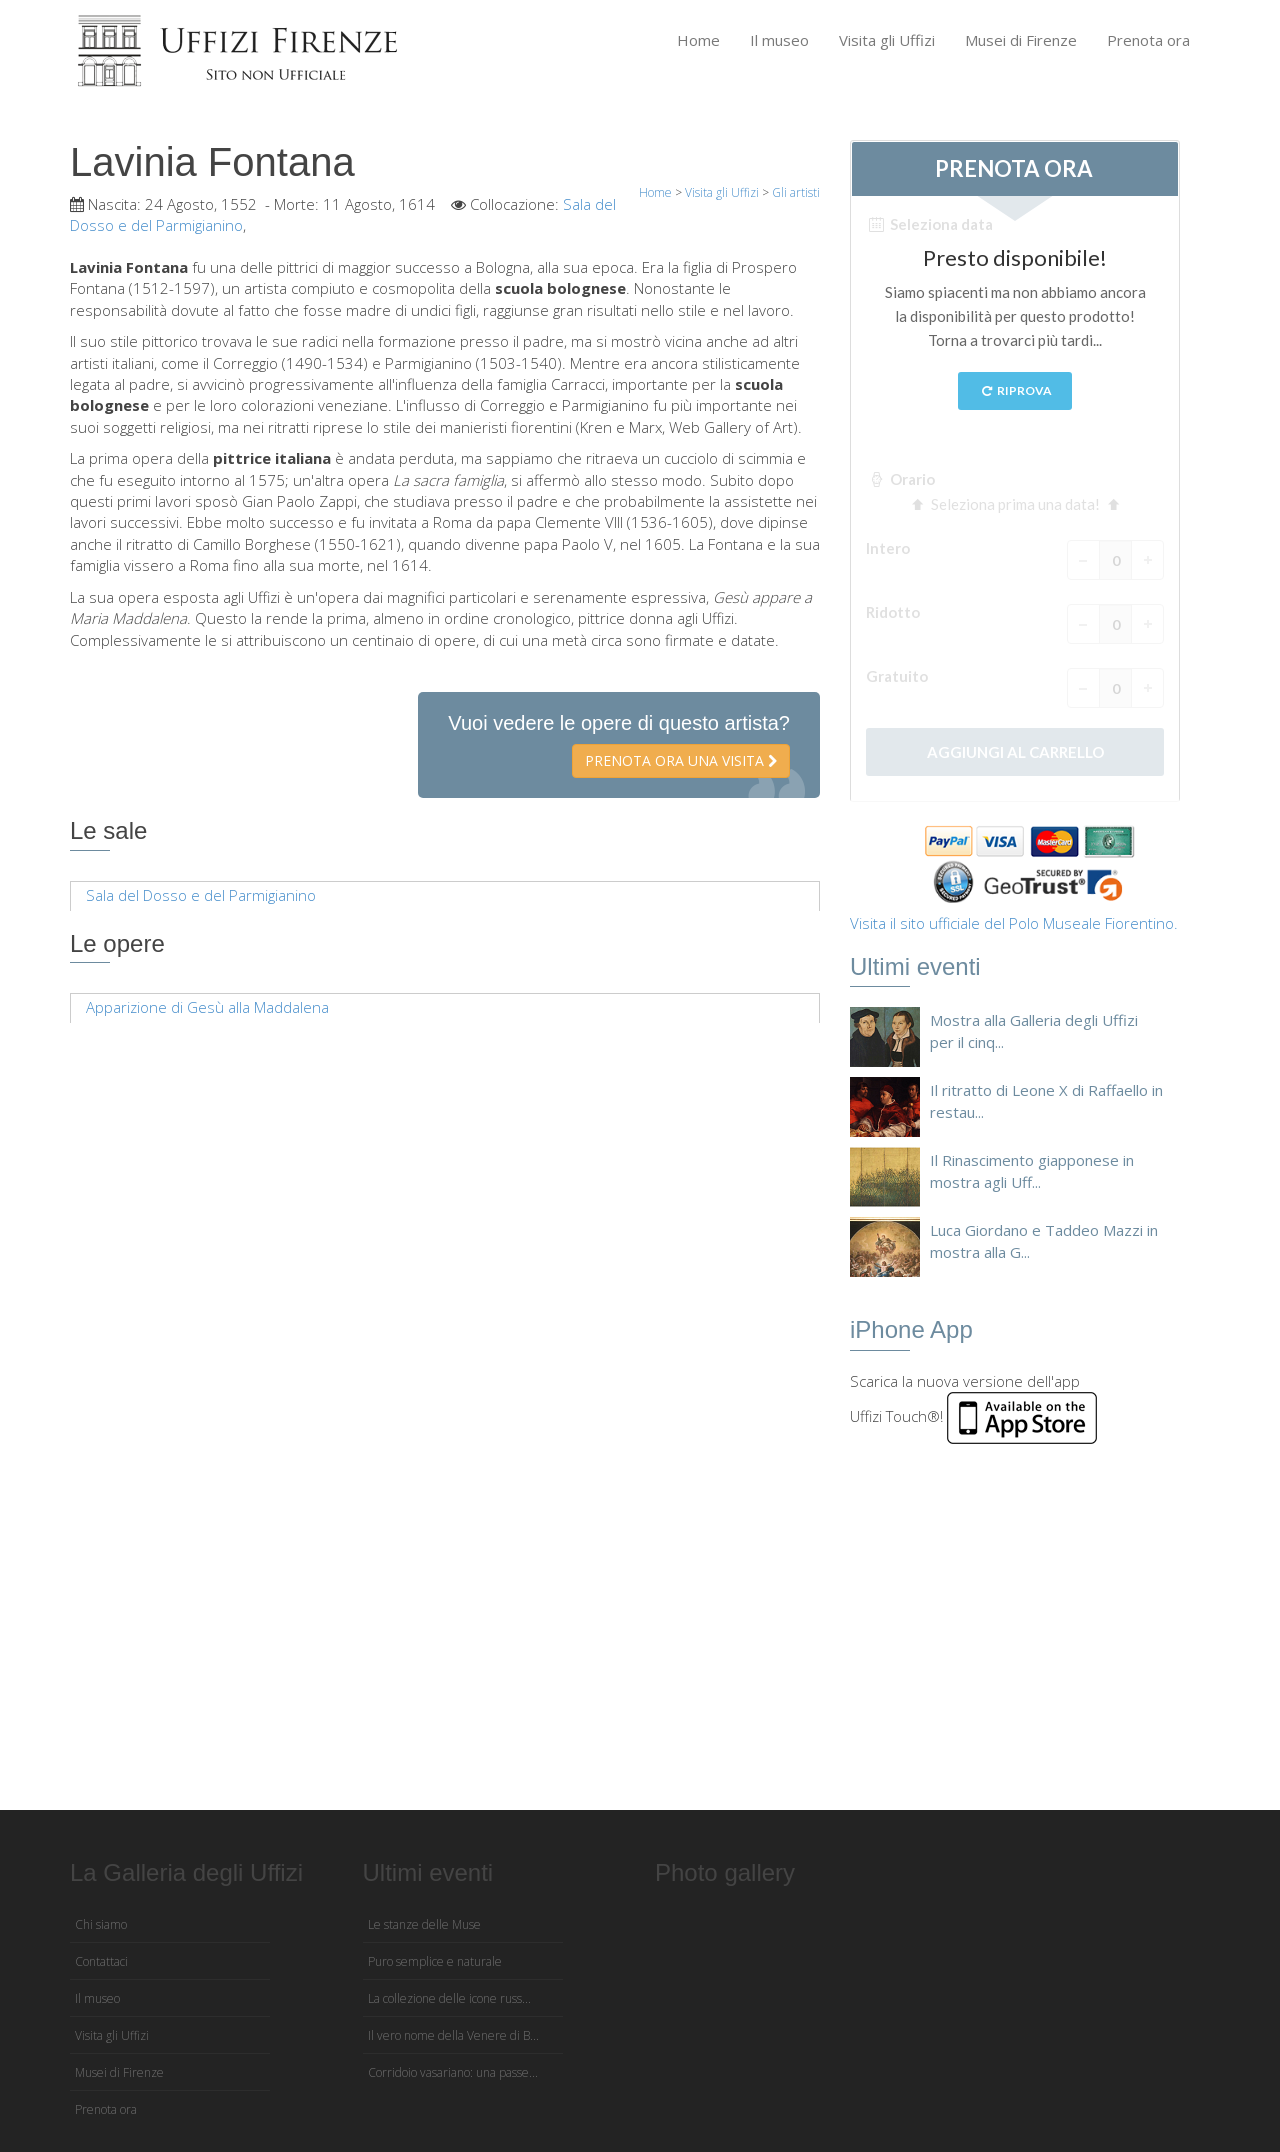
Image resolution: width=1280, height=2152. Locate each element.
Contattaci (101, 1961)
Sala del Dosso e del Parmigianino (201, 895)
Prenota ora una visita (681, 760)
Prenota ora (1148, 40)
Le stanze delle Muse (424, 1924)
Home (698, 40)
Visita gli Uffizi (887, 40)
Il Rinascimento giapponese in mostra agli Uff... (1032, 1170)
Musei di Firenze (1021, 40)
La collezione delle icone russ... (449, 1998)
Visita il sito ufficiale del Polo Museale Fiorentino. (1014, 923)
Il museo (779, 40)
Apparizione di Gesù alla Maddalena (207, 1007)
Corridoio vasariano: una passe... (453, 2072)
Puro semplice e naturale (435, 1961)
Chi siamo (101, 1924)
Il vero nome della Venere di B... (453, 2035)
